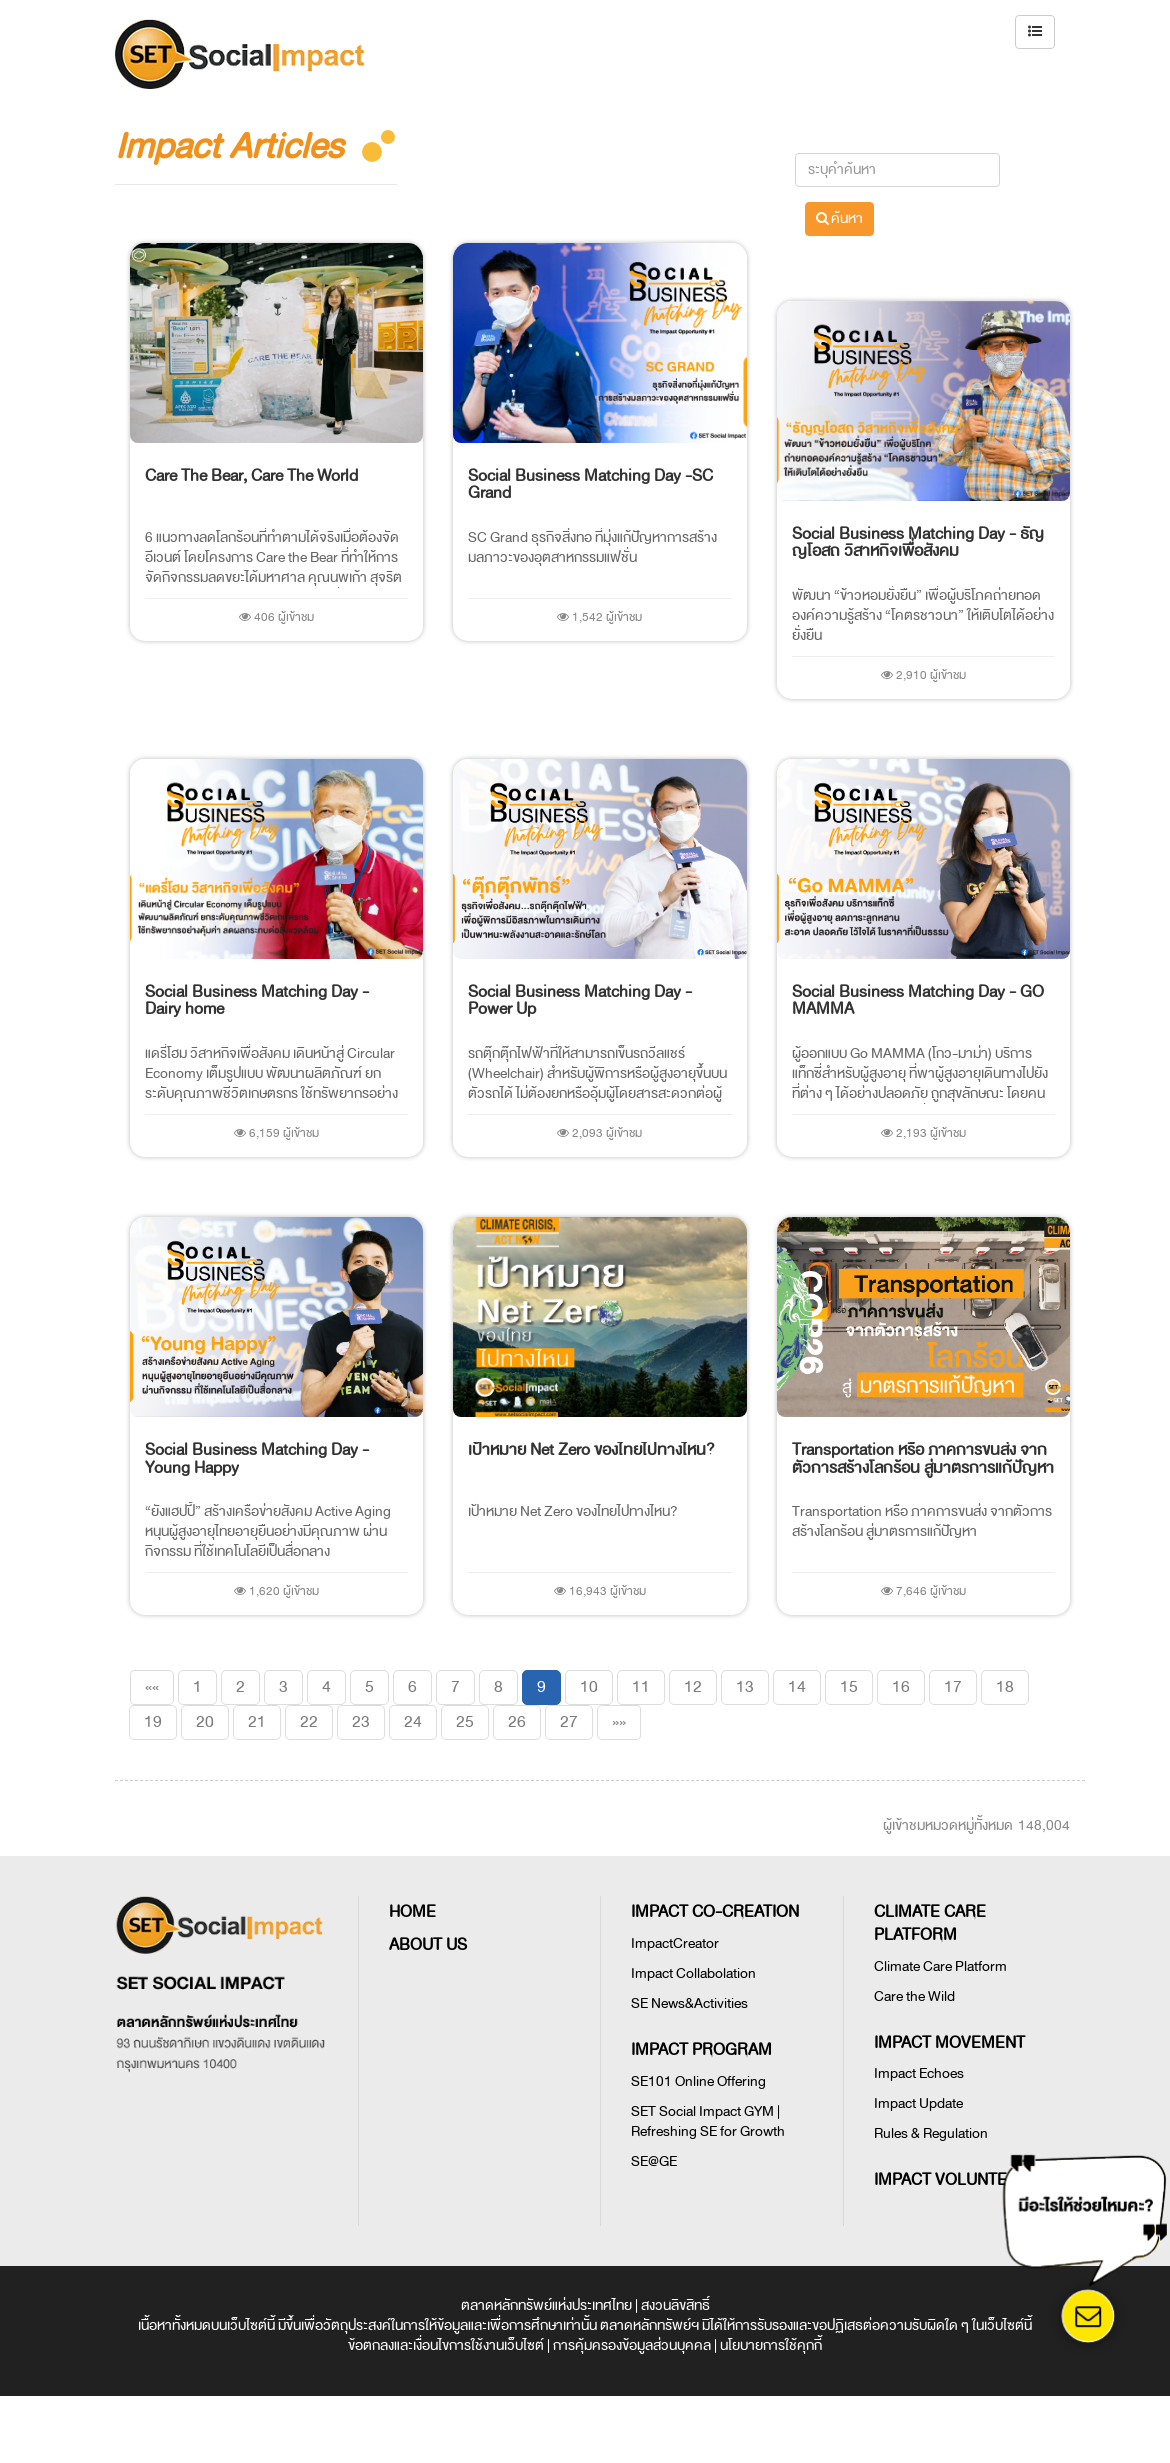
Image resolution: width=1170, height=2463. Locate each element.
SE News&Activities (689, 2003)
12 (693, 1687)
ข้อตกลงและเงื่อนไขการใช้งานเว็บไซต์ (446, 2345)
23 (361, 1722)
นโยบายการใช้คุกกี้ (771, 2345)
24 (413, 1722)
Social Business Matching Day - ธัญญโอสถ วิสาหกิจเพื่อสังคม (918, 543)
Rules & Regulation (931, 2133)
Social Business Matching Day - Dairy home (257, 1001)
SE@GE (654, 2161)
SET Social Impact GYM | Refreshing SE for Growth (708, 2121)
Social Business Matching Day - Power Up (580, 1001)
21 (257, 1722)
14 (797, 1687)
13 (745, 1687)
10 (589, 1687)
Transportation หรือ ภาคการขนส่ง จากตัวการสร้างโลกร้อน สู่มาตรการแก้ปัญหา (923, 1459)
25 (465, 1722)
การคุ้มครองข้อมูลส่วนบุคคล (632, 2345)
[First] (152, 1687)
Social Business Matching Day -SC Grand (590, 485)
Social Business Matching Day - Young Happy (257, 1459)
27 (569, 1722)
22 (309, 1722)
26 (517, 1722)
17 (953, 1687)
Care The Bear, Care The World (251, 476)
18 (1005, 1687)
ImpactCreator (675, 1943)
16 (901, 1687)
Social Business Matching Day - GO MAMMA (918, 1001)
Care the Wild (914, 1996)
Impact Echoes (919, 2073)
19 (153, 1722)
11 (641, 1687)
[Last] (619, 1722)
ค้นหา (839, 218)
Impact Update (918, 2103)
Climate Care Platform (940, 1966)
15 (849, 1687)
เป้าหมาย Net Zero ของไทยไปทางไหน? (591, 1450)
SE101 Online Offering (698, 2081)
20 (205, 1722)
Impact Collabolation (693, 1973)
